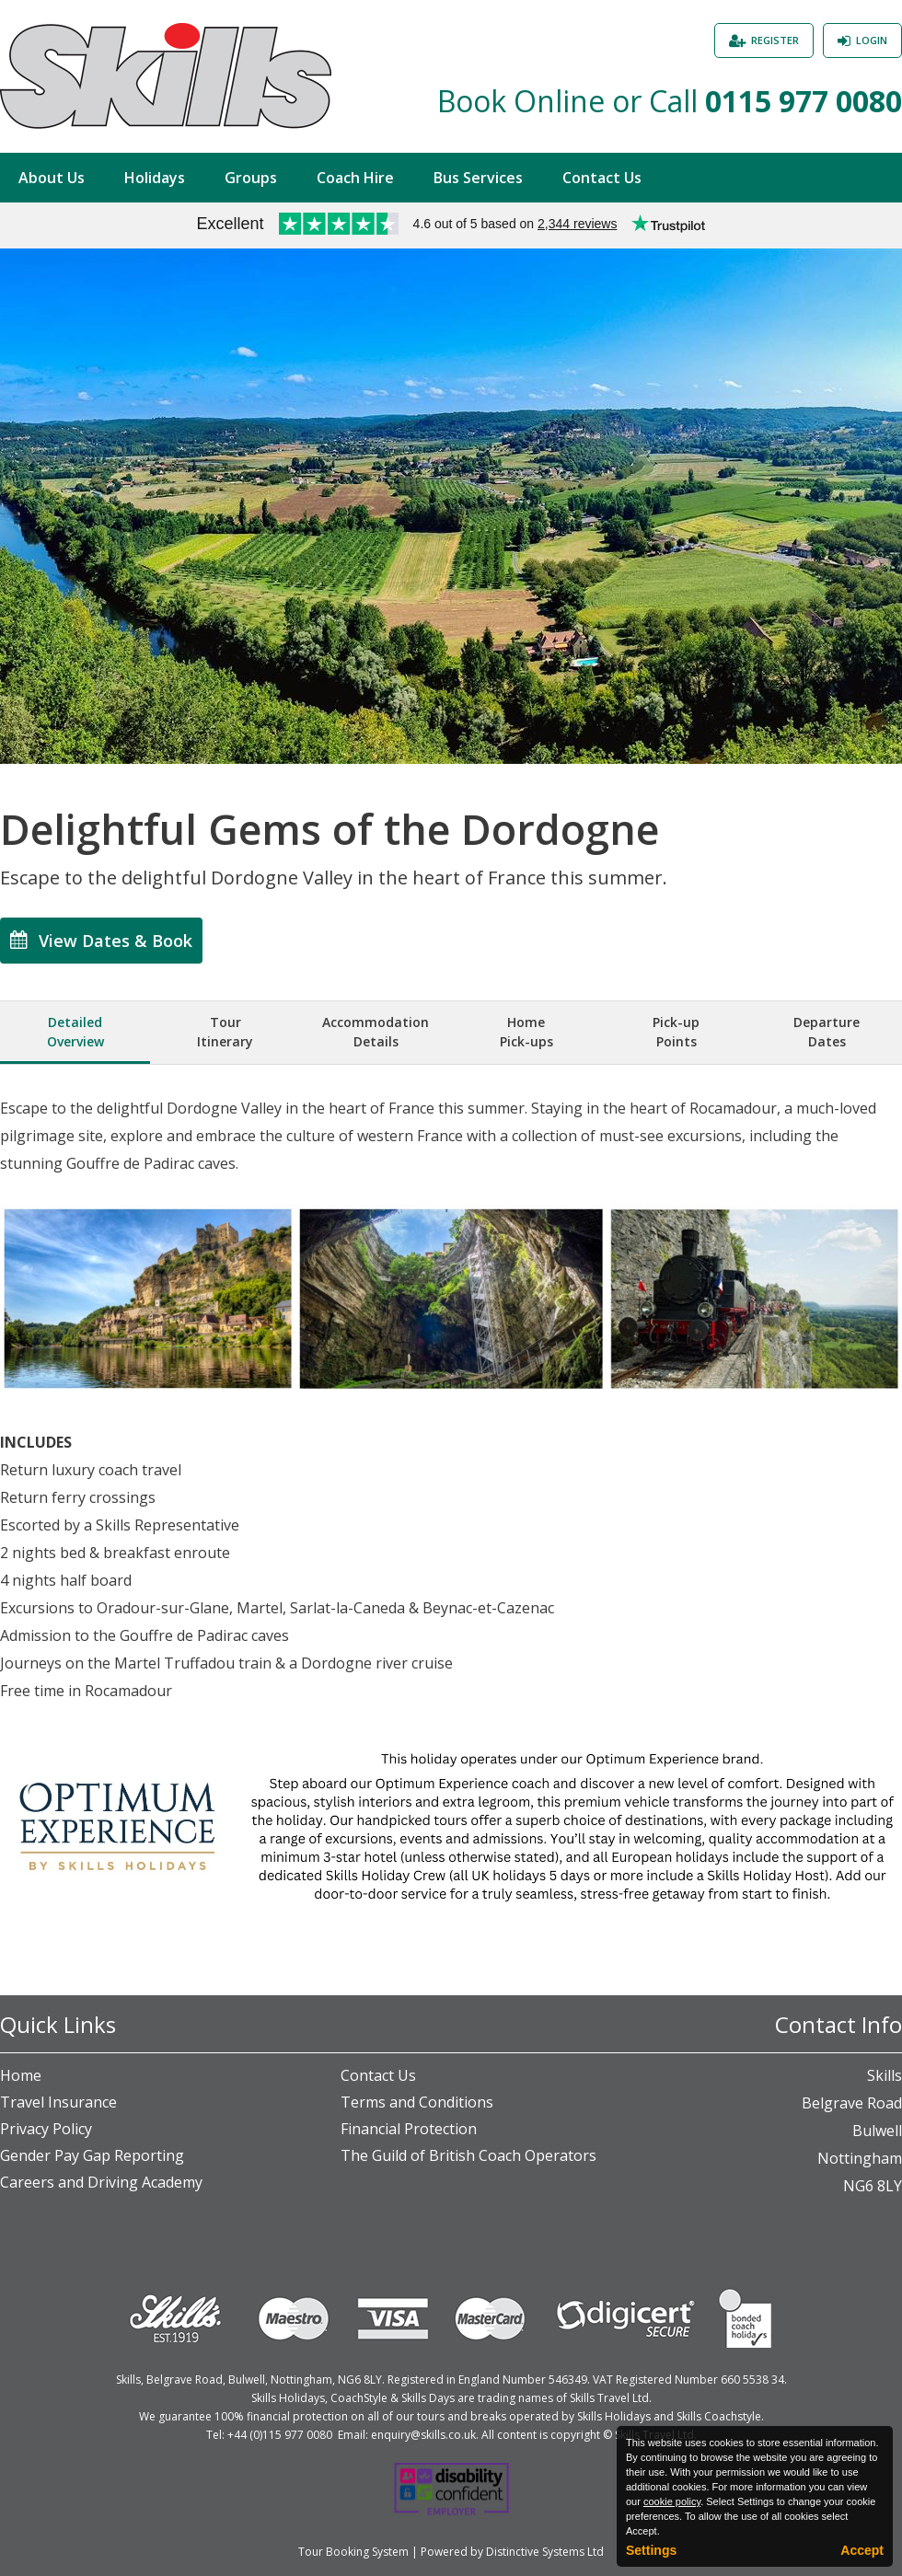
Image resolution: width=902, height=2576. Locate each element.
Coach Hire (355, 177)
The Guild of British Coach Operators (468, 2155)
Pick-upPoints (676, 1031)
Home (20, 2075)
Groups (251, 177)
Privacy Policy (46, 2129)
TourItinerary (225, 1031)
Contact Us (602, 177)
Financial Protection (409, 2129)
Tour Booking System (353, 2551)
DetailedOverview (75, 1031)
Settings (651, 2550)
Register (775, 40)
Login (871, 40)
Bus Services (478, 177)
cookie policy (671, 2501)
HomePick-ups (526, 1031)
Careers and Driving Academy (101, 2182)
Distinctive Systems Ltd (545, 2551)
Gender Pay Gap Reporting (92, 2155)
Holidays (154, 177)
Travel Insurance (58, 2102)
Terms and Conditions (417, 2102)
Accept (862, 2550)
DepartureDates (826, 1031)
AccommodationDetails (375, 1031)
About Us (51, 177)
